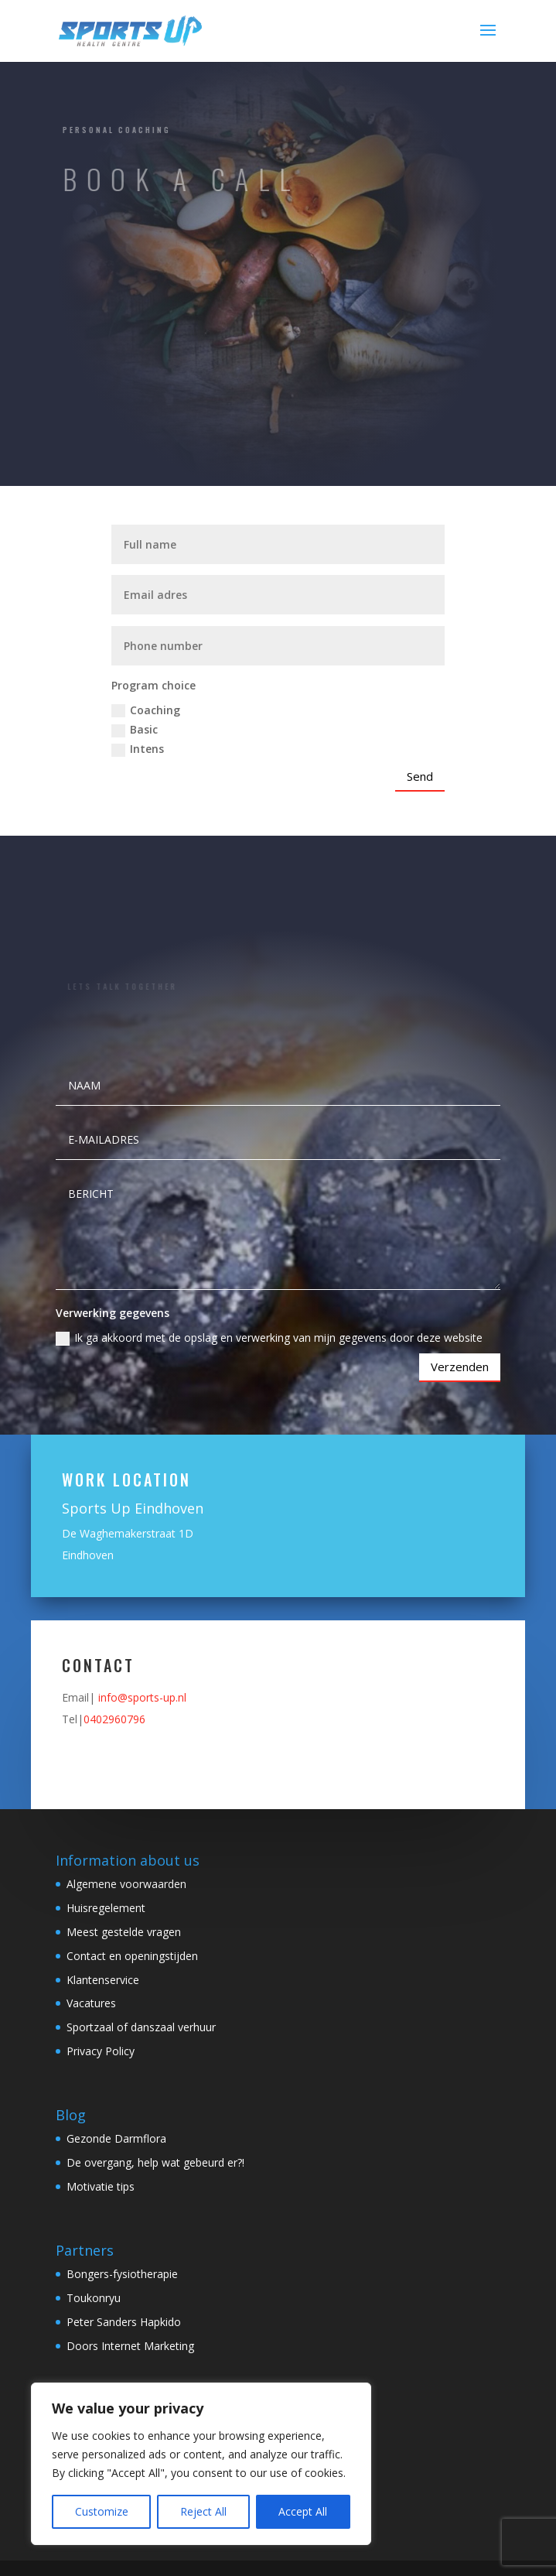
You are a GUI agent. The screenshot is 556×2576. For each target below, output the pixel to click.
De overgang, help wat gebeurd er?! (155, 2162)
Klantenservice (103, 1979)
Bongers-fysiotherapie (122, 2273)
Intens (137, 749)
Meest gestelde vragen (124, 1931)
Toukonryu (94, 2297)
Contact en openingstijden (132, 1955)
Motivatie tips (101, 2186)
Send (420, 776)
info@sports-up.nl (142, 1697)
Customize (101, 2511)
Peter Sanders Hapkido (124, 2321)
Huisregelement (106, 1907)
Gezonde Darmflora (116, 2138)
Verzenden (460, 1366)
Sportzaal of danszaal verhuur (141, 2027)
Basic (134, 729)
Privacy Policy (101, 2051)
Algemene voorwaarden (126, 1883)
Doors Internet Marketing (130, 2345)
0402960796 (114, 1719)
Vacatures (91, 2003)
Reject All (203, 2511)
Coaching (145, 710)
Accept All (302, 2511)
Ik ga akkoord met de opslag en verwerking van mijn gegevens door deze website (269, 1338)
